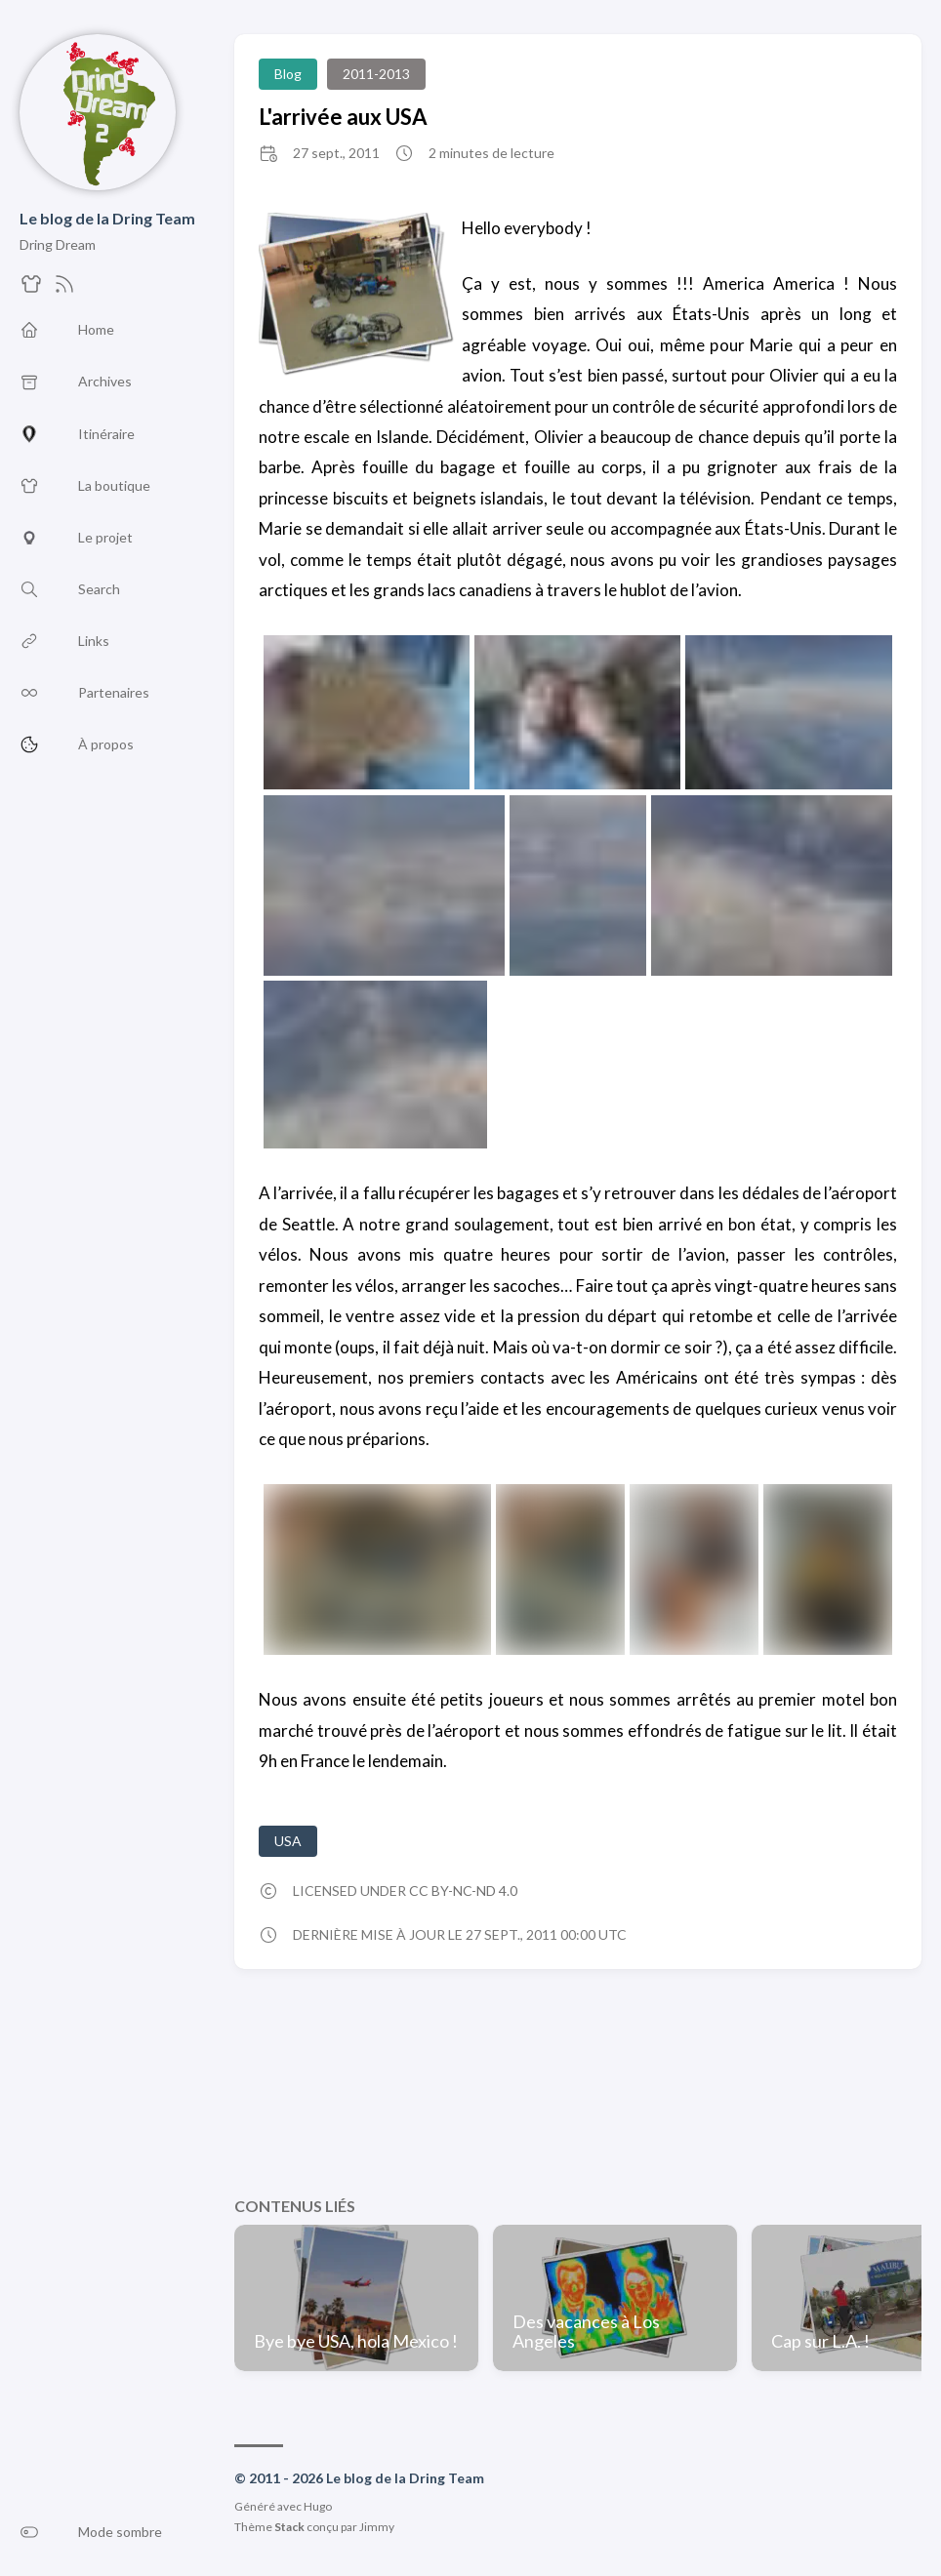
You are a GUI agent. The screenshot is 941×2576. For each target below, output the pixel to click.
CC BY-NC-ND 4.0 (463, 1890)
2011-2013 (376, 73)
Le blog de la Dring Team (107, 218)
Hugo (318, 2506)
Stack (289, 2526)
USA (288, 1840)
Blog (288, 73)
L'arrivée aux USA (343, 116)
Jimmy (376, 2526)
